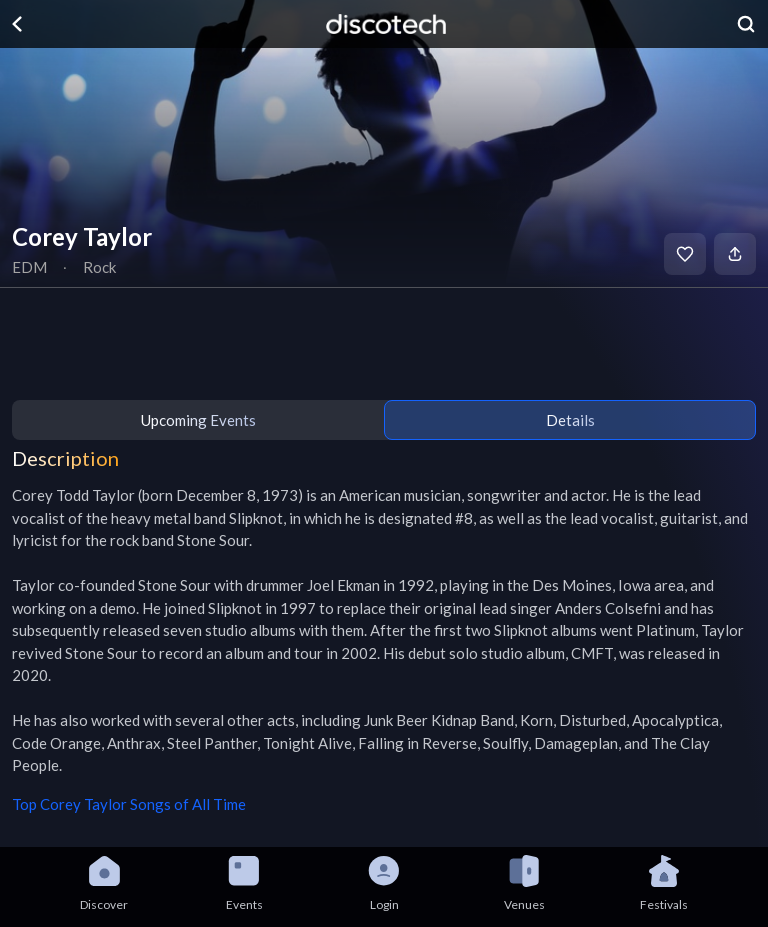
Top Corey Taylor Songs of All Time (129, 804)
